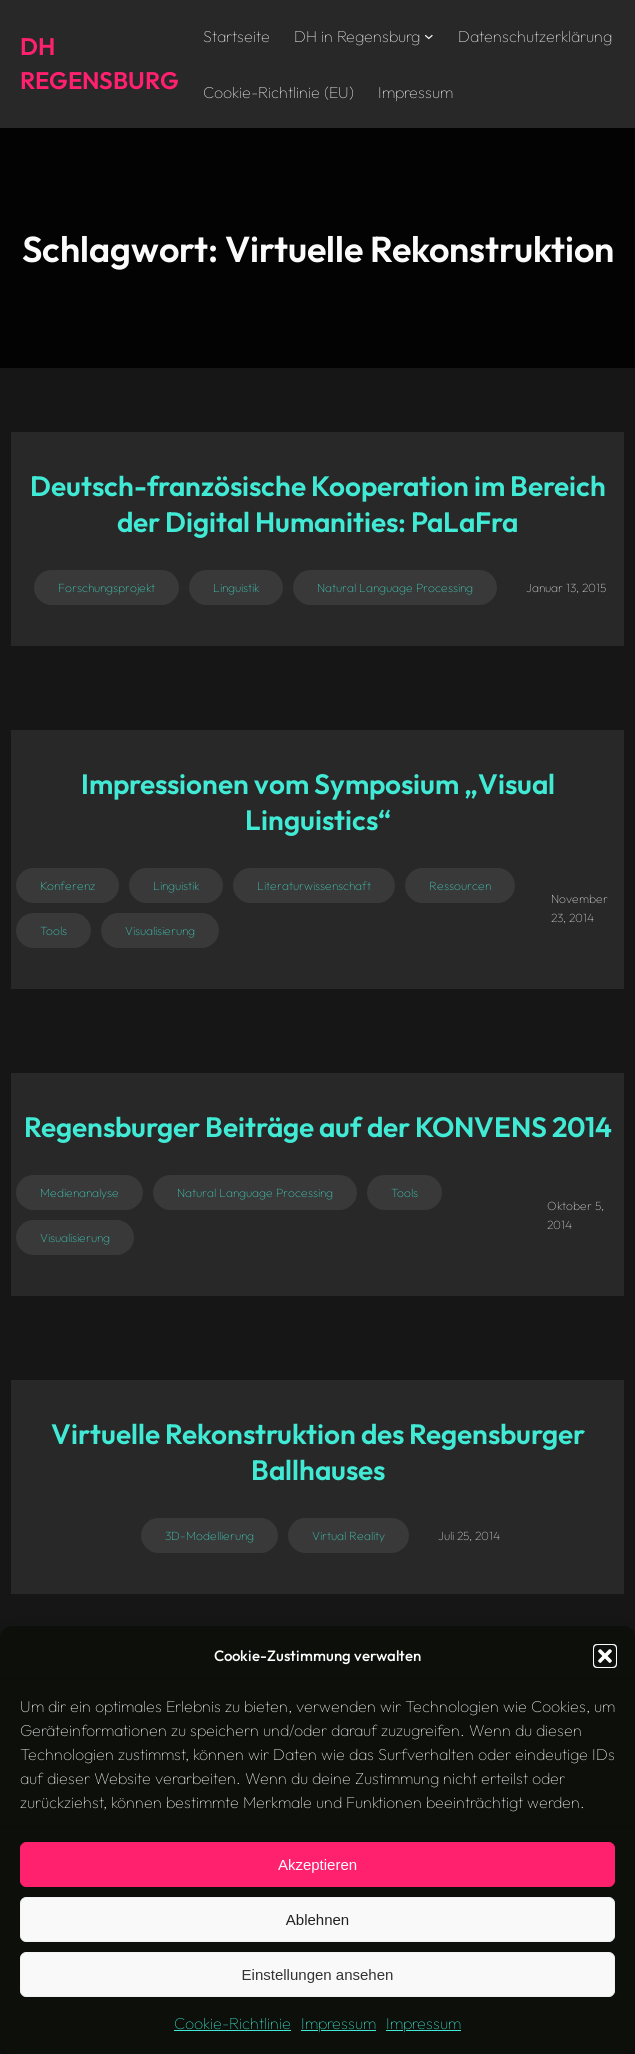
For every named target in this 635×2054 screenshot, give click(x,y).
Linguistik (236, 587)
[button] (605, 1656)
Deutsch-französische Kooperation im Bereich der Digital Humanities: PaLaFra (318, 503)
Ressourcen (460, 885)
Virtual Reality (348, 1535)
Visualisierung (160, 930)
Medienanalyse (79, 1192)
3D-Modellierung (209, 1535)
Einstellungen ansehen (318, 1974)
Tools (53, 930)
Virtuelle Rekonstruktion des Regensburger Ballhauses (318, 1451)
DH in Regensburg (357, 36)
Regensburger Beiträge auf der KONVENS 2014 (318, 1126)
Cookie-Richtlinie (232, 2023)
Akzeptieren (317, 1864)
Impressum (338, 2023)
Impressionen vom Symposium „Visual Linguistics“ (318, 801)
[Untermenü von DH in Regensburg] (429, 36)
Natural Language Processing (395, 587)
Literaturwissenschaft (314, 885)
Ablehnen (317, 1919)
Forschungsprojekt (106, 587)
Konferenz (67, 885)
